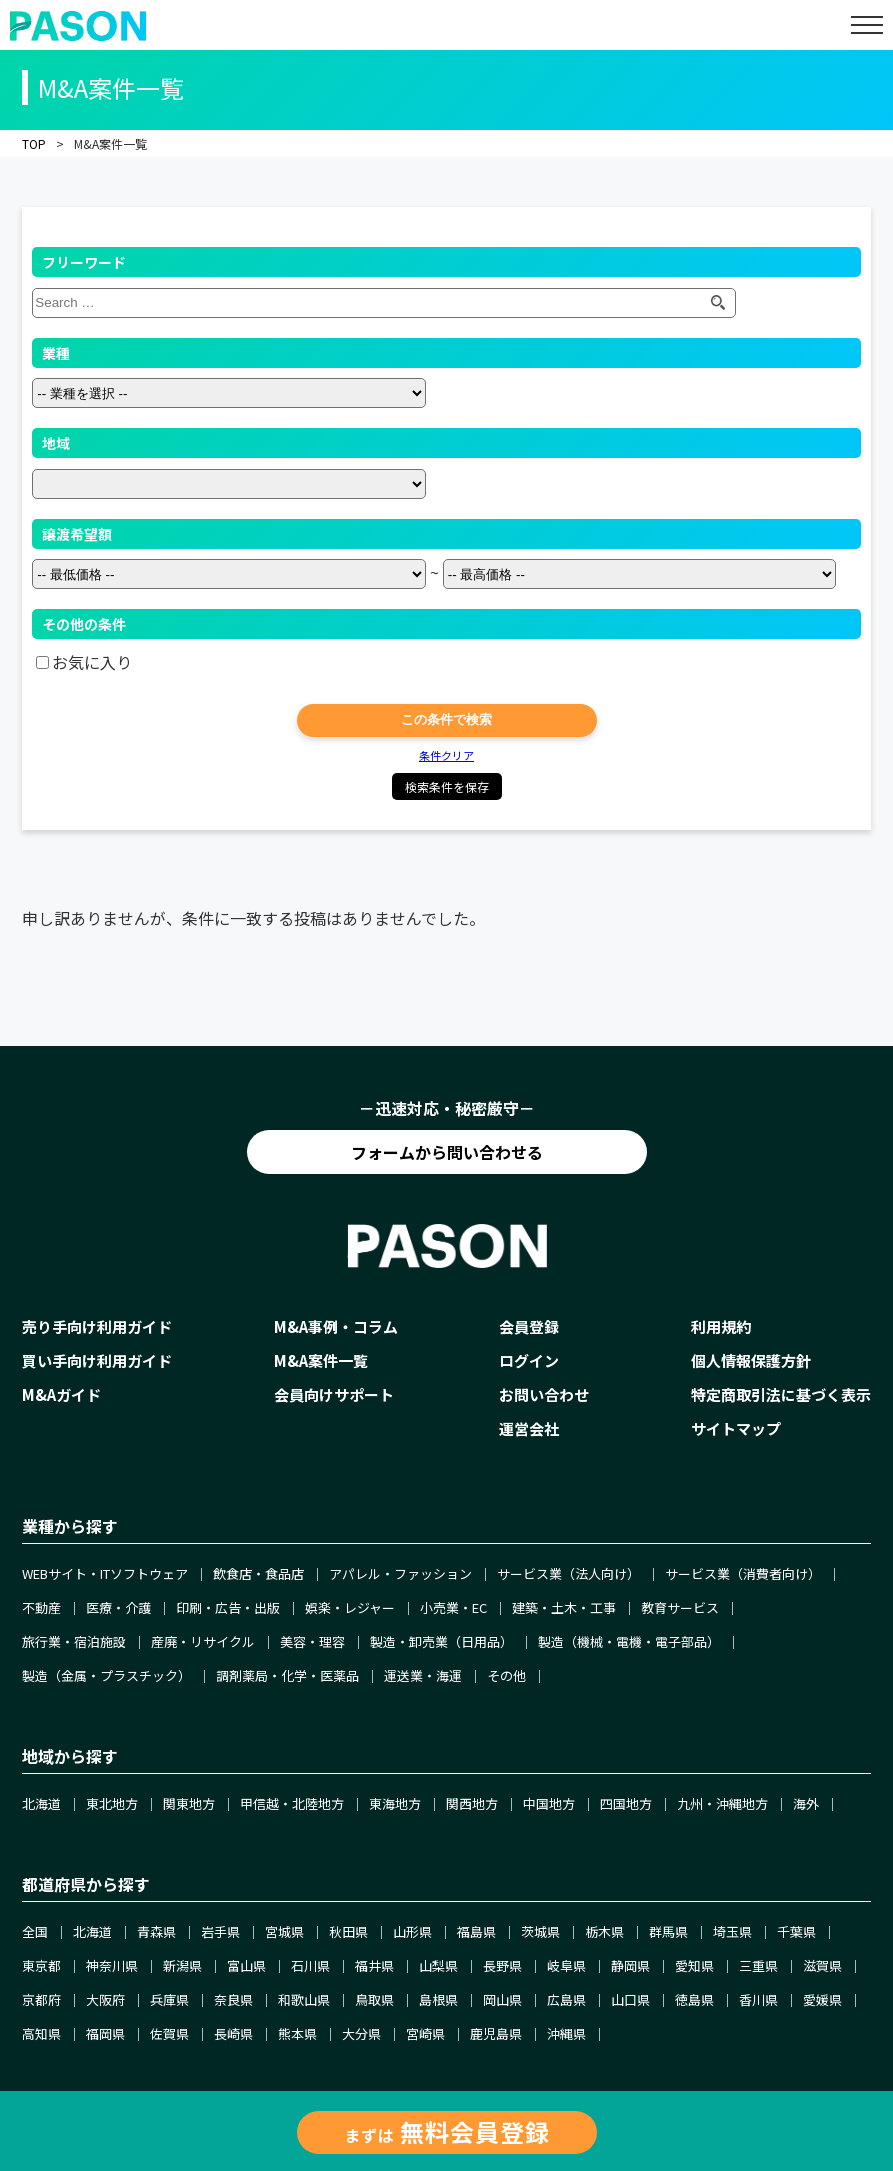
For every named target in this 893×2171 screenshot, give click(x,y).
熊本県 (297, 2033)
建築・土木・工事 (564, 1607)
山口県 (630, 1999)
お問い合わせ (544, 1394)
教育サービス (680, 1607)
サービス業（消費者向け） (743, 1573)
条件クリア (446, 755)
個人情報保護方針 (751, 1360)
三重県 (758, 1965)
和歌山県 (304, 1999)
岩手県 (220, 1931)
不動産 (41, 1607)
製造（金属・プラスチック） (106, 1675)
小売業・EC (453, 1607)
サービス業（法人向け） (568, 1573)
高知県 (41, 2033)
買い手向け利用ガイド (97, 1360)
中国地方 (549, 1803)
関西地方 (472, 1803)
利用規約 (721, 1326)
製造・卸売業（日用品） (441, 1641)
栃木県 (604, 1931)
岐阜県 (566, 1965)
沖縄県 (566, 2033)
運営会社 (529, 1428)
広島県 (566, 1999)
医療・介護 (118, 1607)
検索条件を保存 (447, 786)
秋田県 (348, 1931)
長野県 (502, 1965)
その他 (506, 1675)
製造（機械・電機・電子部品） (629, 1641)
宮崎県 (425, 2033)
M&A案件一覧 (321, 1360)
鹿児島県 (496, 2033)
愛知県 (694, 1965)
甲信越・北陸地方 (292, 1803)
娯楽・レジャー (350, 1607)
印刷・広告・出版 (228, 1607)
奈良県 (233, 1999)
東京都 (41, 1965)
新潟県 (182, 1965)
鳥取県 (374, 1999)
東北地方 (112, 1803)
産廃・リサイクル (203, 1641)
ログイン (529, 1360)
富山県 (246, 1965)
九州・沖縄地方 (722, 1803)
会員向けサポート (334, 1394)
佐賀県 (169, 2033)
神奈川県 (112, 1965)
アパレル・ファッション (400, 1573)
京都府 (41, 1999)
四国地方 (626, 1803)
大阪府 (105, 1999)
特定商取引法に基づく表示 (781, 1394)
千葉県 (796, 1931)
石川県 (310, 1965)
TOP (34, 143)
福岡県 (105, 2033)
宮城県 (284, 1931)
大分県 (361, 2033)
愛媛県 (822, 1999)
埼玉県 (732, 1931)
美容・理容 (312, 1641)
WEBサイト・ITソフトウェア (105, 1573)
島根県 (438, 1999)
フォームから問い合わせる (447, 1152)
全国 (35, 1931)
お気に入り (92, 662)
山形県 (412, 1931)
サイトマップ (736, 1428)
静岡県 (630, 1965)
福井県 (374, 1965)
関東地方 (189, 1803)
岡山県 (502, 1999)
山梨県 (438, 1965)
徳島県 (694, 1999)
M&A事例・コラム (336, 1326)
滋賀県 (822, 1965)
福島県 (476, 1931)
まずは (447, 2131)
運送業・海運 (423, 1675)
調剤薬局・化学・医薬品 (287, 1675)
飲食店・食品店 (258, 1573)
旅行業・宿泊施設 (74, 1641)
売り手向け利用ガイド (97, 1326)
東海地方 (395, 1803)
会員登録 (529, 1326)
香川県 (758, 1999)
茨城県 (540, 1931)
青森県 (156, 1931)
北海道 (41, 1803)
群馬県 (668, 1931)
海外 (806, 1803)
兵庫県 (169, 1999)
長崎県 (233, 2033)
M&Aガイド (61, 1394)
